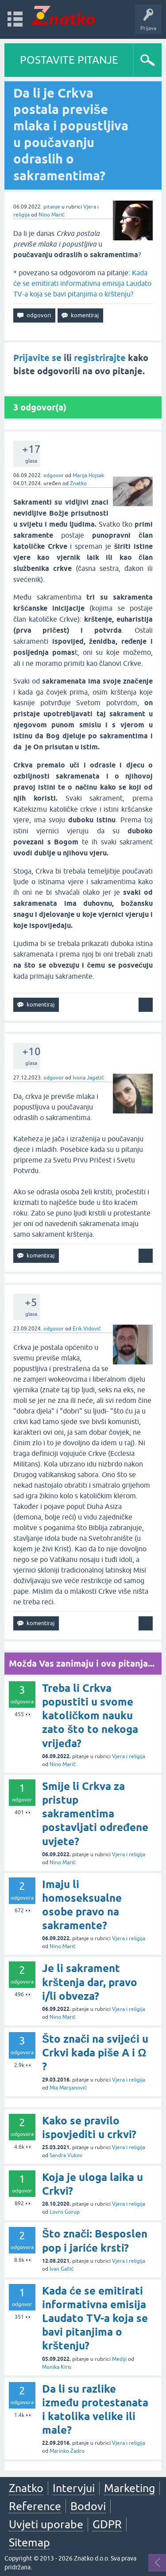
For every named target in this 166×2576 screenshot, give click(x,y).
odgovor (53, 475)
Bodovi (88, 2506)
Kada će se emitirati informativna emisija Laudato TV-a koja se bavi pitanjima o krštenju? (82, 283)
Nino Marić (52, 215)
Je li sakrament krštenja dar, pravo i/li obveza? (89, 1982)
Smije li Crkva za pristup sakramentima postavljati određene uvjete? (95, 1814)
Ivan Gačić (61, 2269)
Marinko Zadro (67, 2451)
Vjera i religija (128, 1756)
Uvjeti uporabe (46, 2524)
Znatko (78, 483)
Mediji (119, 2359)
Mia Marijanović (68, 2088)
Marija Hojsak (88, 475)
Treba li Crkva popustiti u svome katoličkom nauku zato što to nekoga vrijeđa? (90, 1716)
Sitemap (29, 2542)
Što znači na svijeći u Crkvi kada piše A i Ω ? (95, 2053)
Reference (35, 2506)
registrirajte (100, 358)
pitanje (51, 207)
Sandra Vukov (66, 2155)
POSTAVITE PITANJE (69, 60)
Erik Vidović (87, 1329)
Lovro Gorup (65, 2212)
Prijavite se (37, 358)
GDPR (107, 2524)
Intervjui (74, 2488)
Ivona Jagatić (88, 1078)
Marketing (129, 2488)
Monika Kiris (56, 2367)
